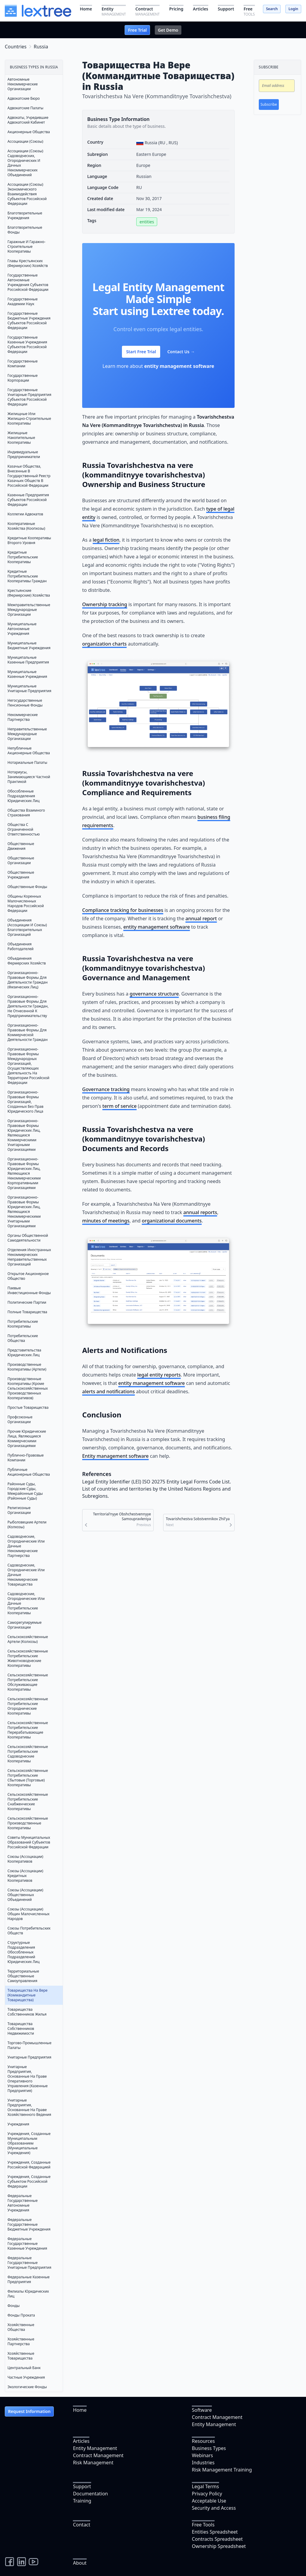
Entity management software (115, 1456)
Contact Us (181, 351)
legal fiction (106, 540)
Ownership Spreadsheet (219, 2546)
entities (147, 222)
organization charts (104, 643)
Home (80, 2410)
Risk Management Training (222, 2469)
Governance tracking (106, 1089)
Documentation (90, 2493)
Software (202, 2410)
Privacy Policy (207, 2493)
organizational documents (172, 1220)
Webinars (202, 2455)
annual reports (200, 1212)
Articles (81, 2441)
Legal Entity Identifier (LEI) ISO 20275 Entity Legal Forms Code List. (156, 1481)
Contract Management (217, 2417)
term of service (119, 1106)
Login (293, 8)
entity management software (179, 366)
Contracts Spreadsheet (217, 2539)
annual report (201, 918)
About (79, 2563)
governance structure (154, 993)
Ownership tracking (104, 604)
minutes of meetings (105, 1220)
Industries (203, 2462)
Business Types (209, 2448)
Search (272, 8)
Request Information (29, 2411)
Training (82, 2500)
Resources (203, 2441)
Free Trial (137, 30)
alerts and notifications (108, 1391)
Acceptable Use (209, 2500)
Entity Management (214, 2424)
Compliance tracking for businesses (122, 910)
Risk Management (93, 2462)
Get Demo (168, 30)
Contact (81, 2524)
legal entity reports (158, 1374)
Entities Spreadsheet (215, 2532)
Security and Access (214, 2508)
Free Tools (203, 2524)
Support (82, 2486)
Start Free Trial (141, 351)
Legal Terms (205, 2486)
